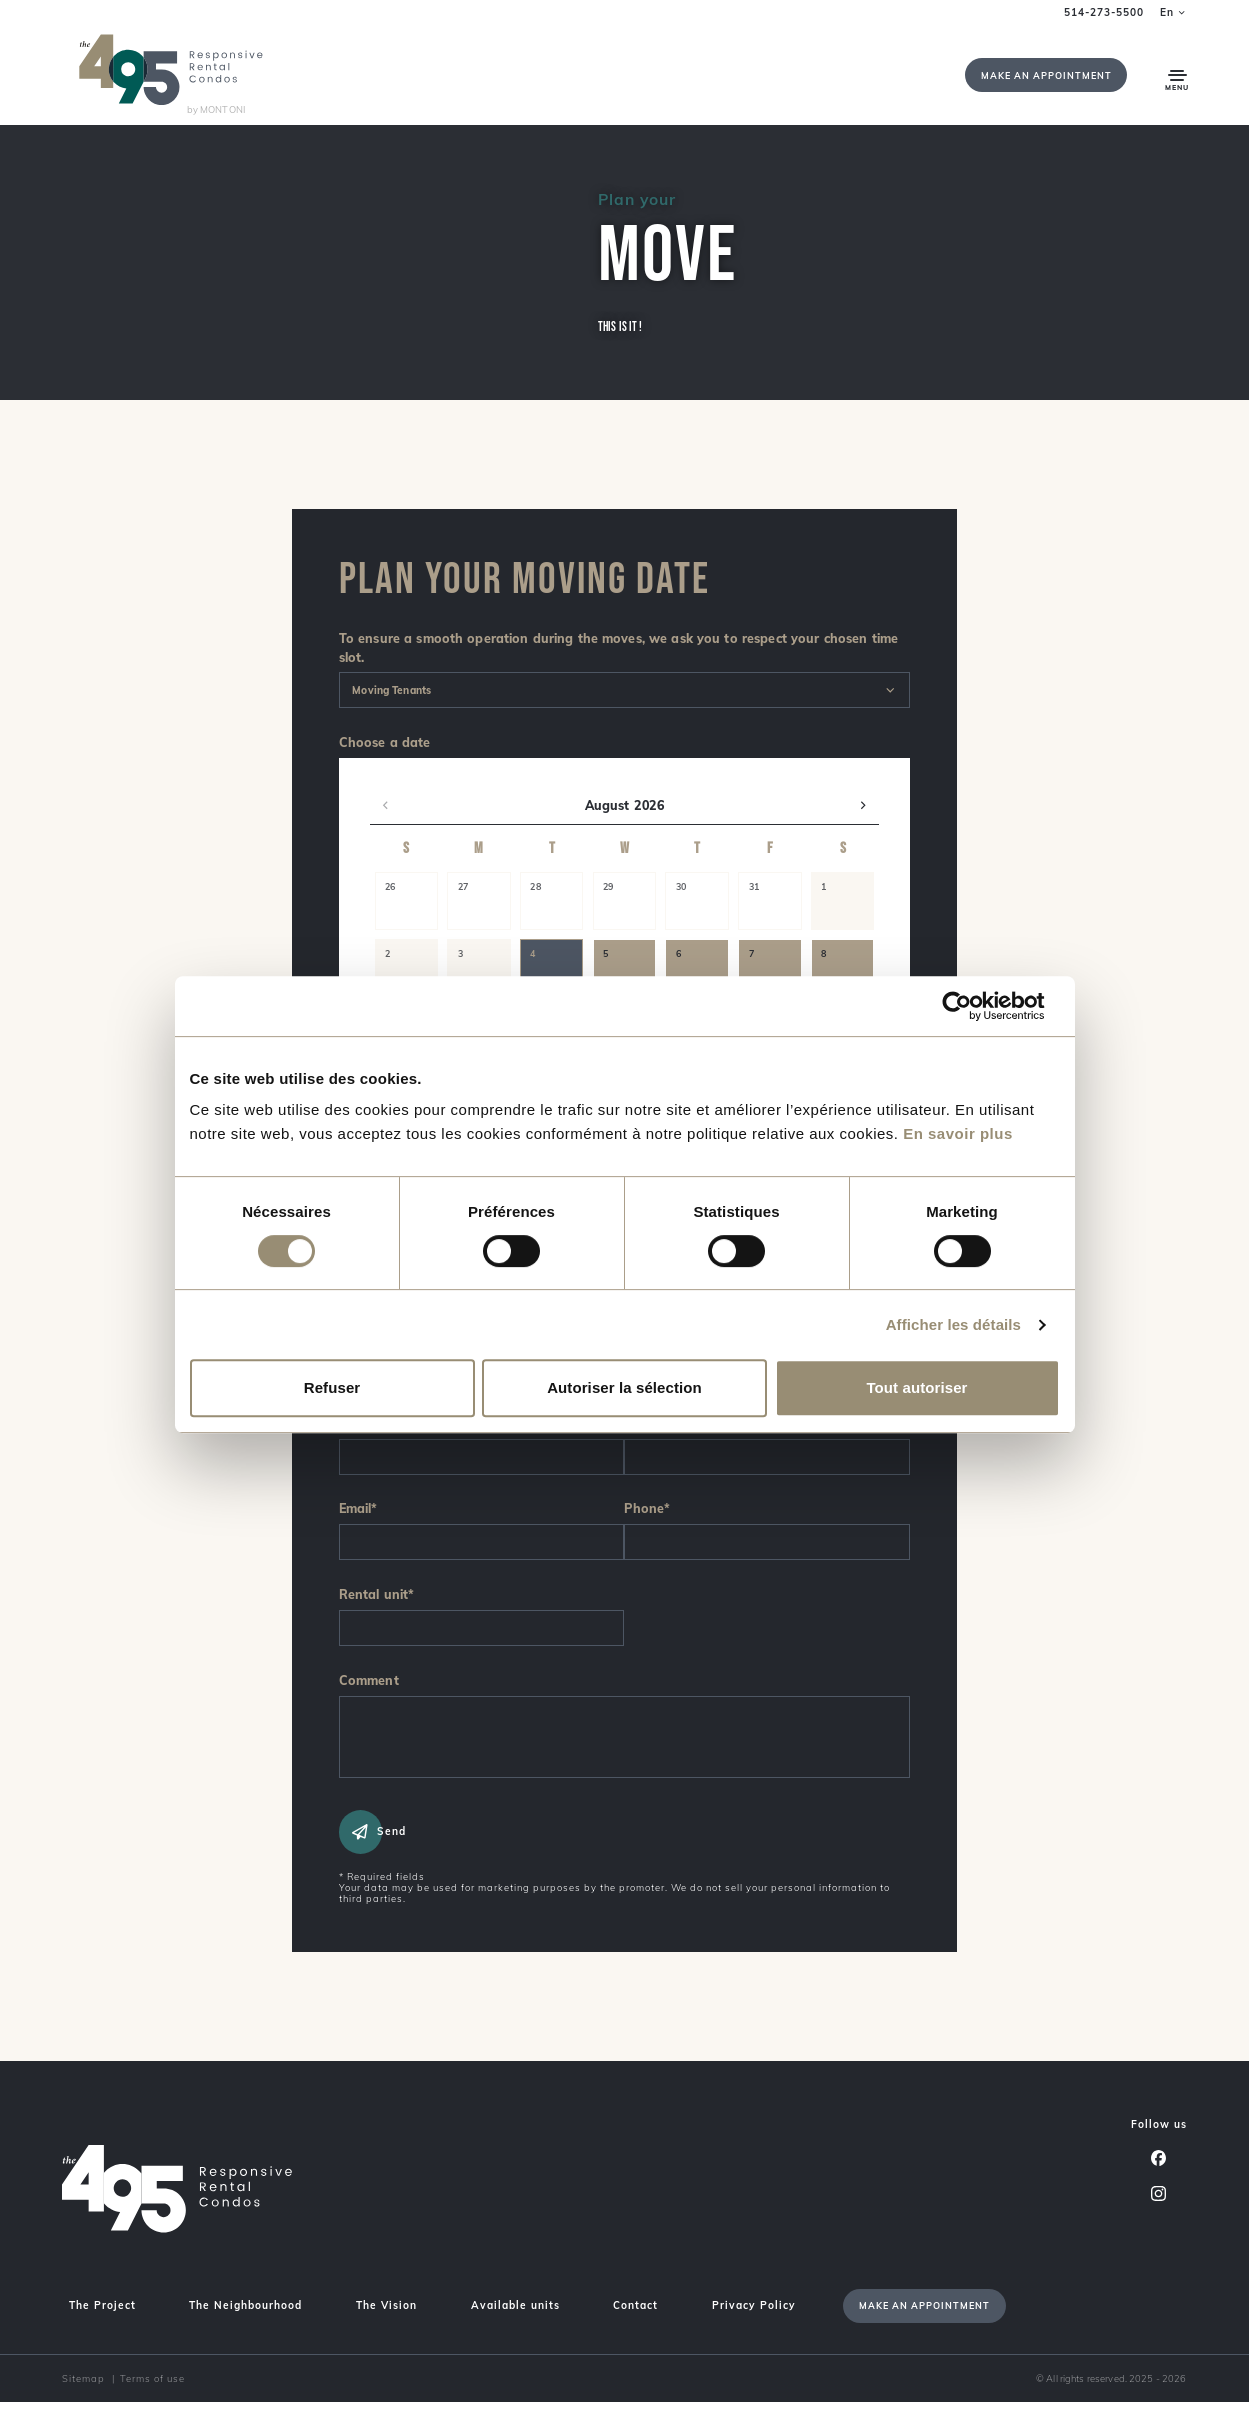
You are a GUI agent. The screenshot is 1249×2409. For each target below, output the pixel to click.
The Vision (386, 2312)
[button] (385, 805)
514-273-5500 (1104, 12)
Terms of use (152, 2385)
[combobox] (624, 690)
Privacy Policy (754, 2312)
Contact (635, 2312)
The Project (102, 2312)
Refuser (332, 1387)
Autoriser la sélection (624, 1387)
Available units (515, 2312)
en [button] (1173, 12)
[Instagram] (1159, 2200)
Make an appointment (1046, 75)
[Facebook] (1159, 2164)
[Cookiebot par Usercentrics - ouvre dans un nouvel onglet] (972, 1006)
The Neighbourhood (245, 2312)
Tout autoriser (916, 1387)
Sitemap (83, 2385)
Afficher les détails (953, 1324)
